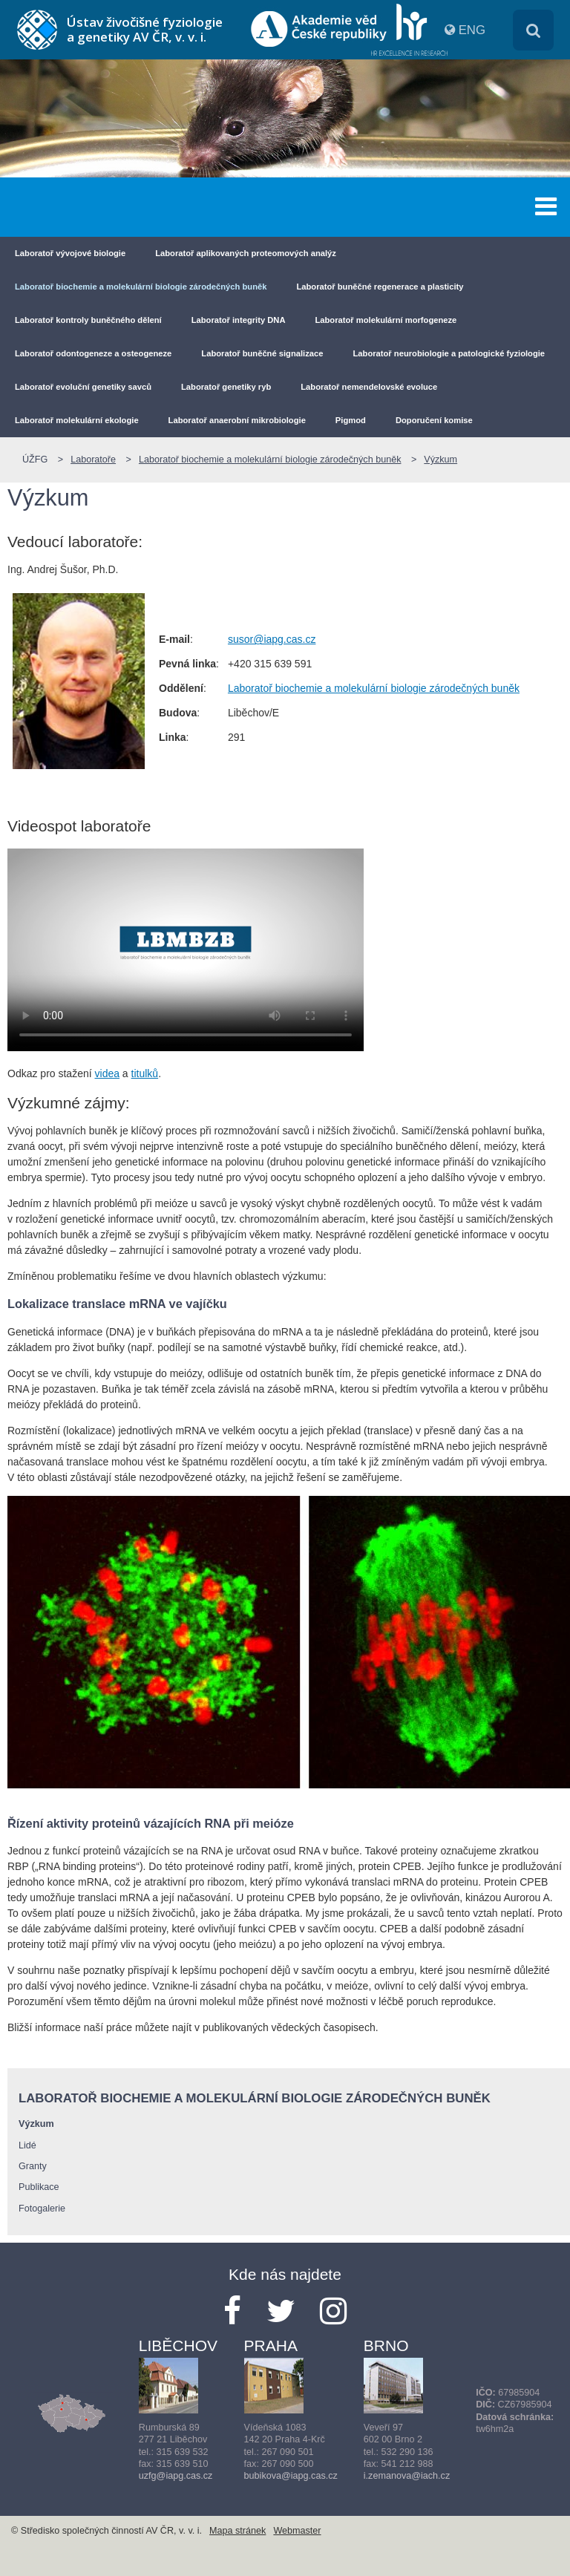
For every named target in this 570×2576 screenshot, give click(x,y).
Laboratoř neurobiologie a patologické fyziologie (449, 353)
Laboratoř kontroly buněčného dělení (88, 320)
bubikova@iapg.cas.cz (291, 2476)
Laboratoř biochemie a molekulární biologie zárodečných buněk (140, 286)
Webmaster (297, 2531)
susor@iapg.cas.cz (271, 639)
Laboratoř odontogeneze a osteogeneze (93, 353)
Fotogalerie (42, 2208)
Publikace (39, 2187)
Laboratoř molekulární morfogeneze (385, 320)
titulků (145, 1073)
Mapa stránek (237, 2531)
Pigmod (350, 420)
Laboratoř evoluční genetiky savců (83, 386)
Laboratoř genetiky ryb (226, 386)
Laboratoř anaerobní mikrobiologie (237, 420)
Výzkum (440, 459)
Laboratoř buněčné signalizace (262, 353)
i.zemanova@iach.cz (407, 2476)
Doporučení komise (434, 420)
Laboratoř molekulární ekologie (77, 420)
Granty (33, 2166)
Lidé (27, 2145)
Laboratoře (93, 459)
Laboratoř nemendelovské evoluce (369, 386)
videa (107, 1073)
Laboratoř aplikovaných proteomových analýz (245, 253)
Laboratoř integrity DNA (238, 320)
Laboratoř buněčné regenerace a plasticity (379, 286)
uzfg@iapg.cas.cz (176, 2476)
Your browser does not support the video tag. (185, 948)
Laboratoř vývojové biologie (70, 253)
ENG (472, 30)
